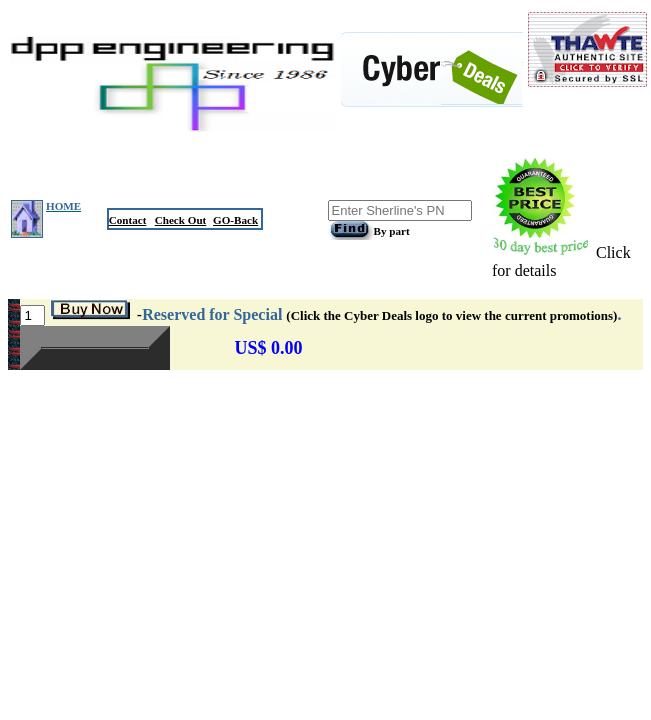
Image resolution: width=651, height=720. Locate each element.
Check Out (181, 220)
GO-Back (235, 220)
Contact (128, 220)
